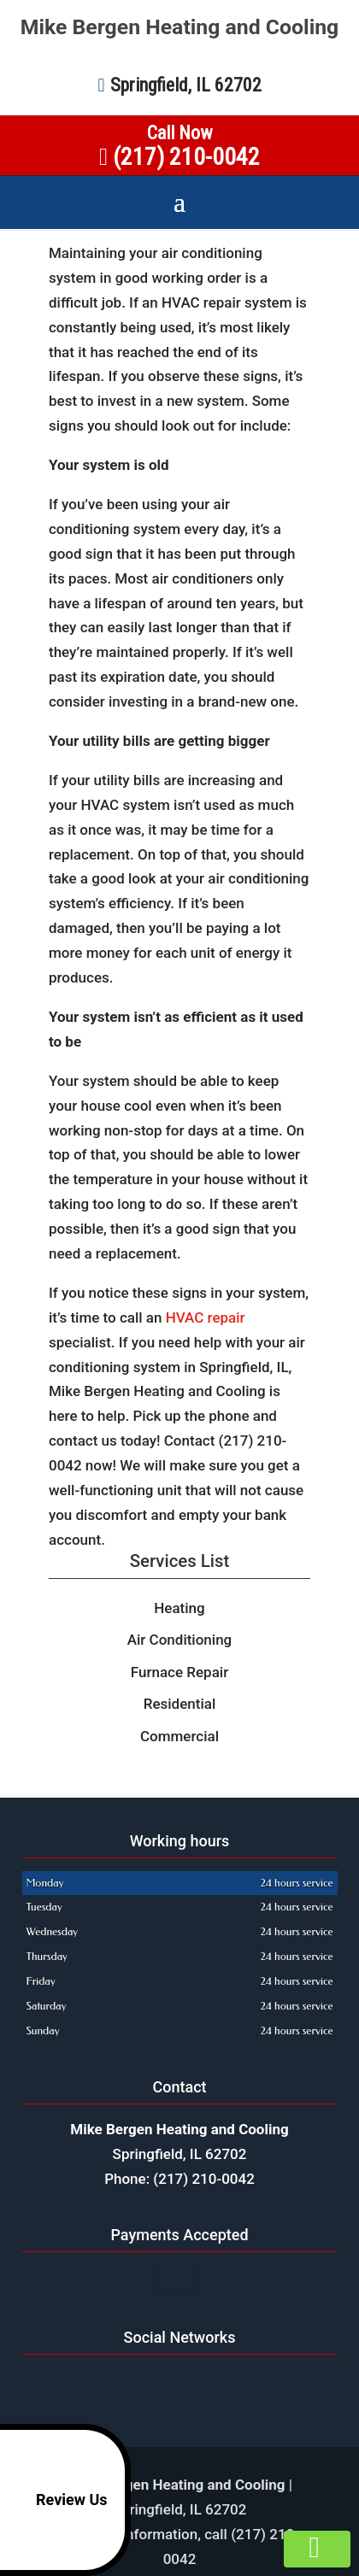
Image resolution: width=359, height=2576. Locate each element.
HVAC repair (205, 1317)
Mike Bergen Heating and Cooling (180, 27)
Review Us (57, 2500)
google (160, 2381)
